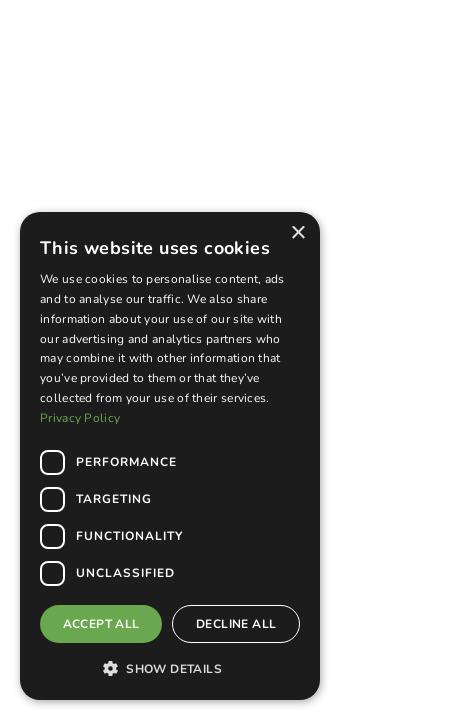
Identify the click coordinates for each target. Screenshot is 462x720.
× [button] (297, 233)
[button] (170, 668)
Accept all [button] (101, 624)
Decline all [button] (236, 624)
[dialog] (170, 456)
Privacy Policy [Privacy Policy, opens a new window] (80, 418)
